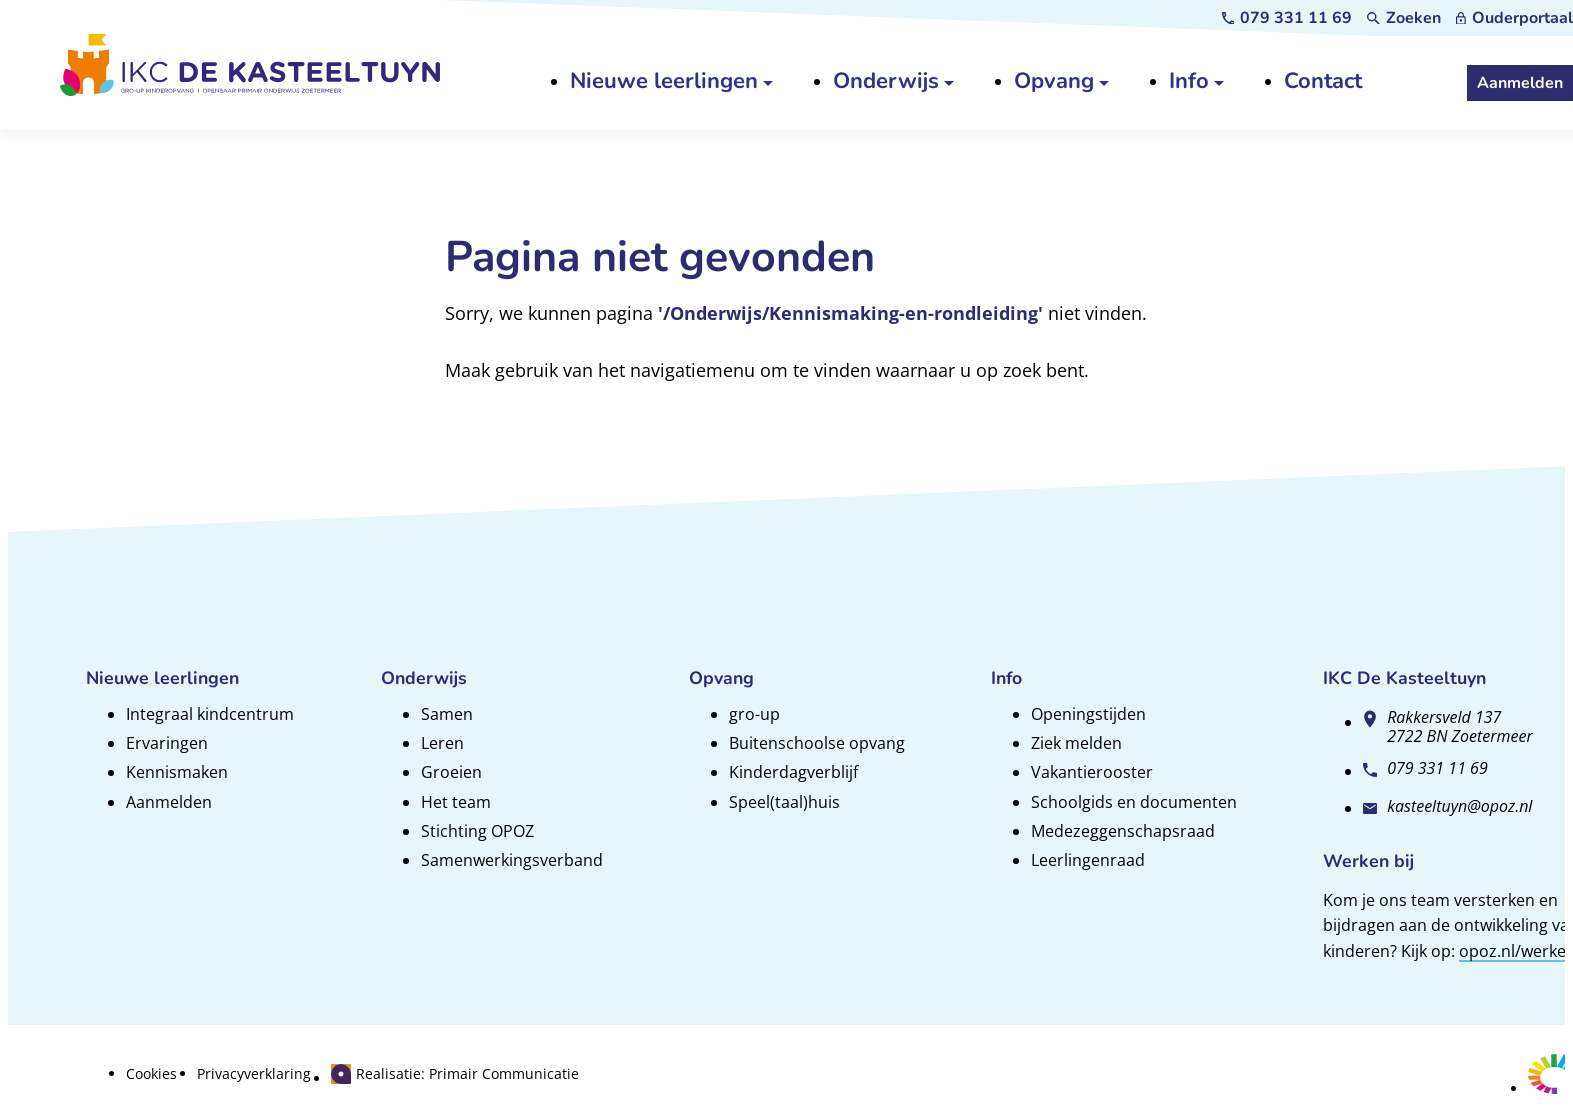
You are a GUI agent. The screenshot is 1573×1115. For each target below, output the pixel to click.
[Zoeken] (1404, 18)
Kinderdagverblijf (793, 772)
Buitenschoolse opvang (817, 743)
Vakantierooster (1092, 772)
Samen (447, 714)
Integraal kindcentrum (210, 714)
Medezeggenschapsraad (1123, 831)
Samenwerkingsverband (512, 860)
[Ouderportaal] (1514, 18)
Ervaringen (167, 743)
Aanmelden (169, 802)
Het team (456, 802)
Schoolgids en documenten (1134, 802)
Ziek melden (1076, 743)
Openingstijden (1088, 714)
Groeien (451, 772)
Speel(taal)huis (784, 802)
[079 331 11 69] (1287, 18)
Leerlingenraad (1088, 860)
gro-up (754, 714)
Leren (442, 743)
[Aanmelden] (1520, 83)
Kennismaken (177, 772)
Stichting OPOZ (477, 831)
